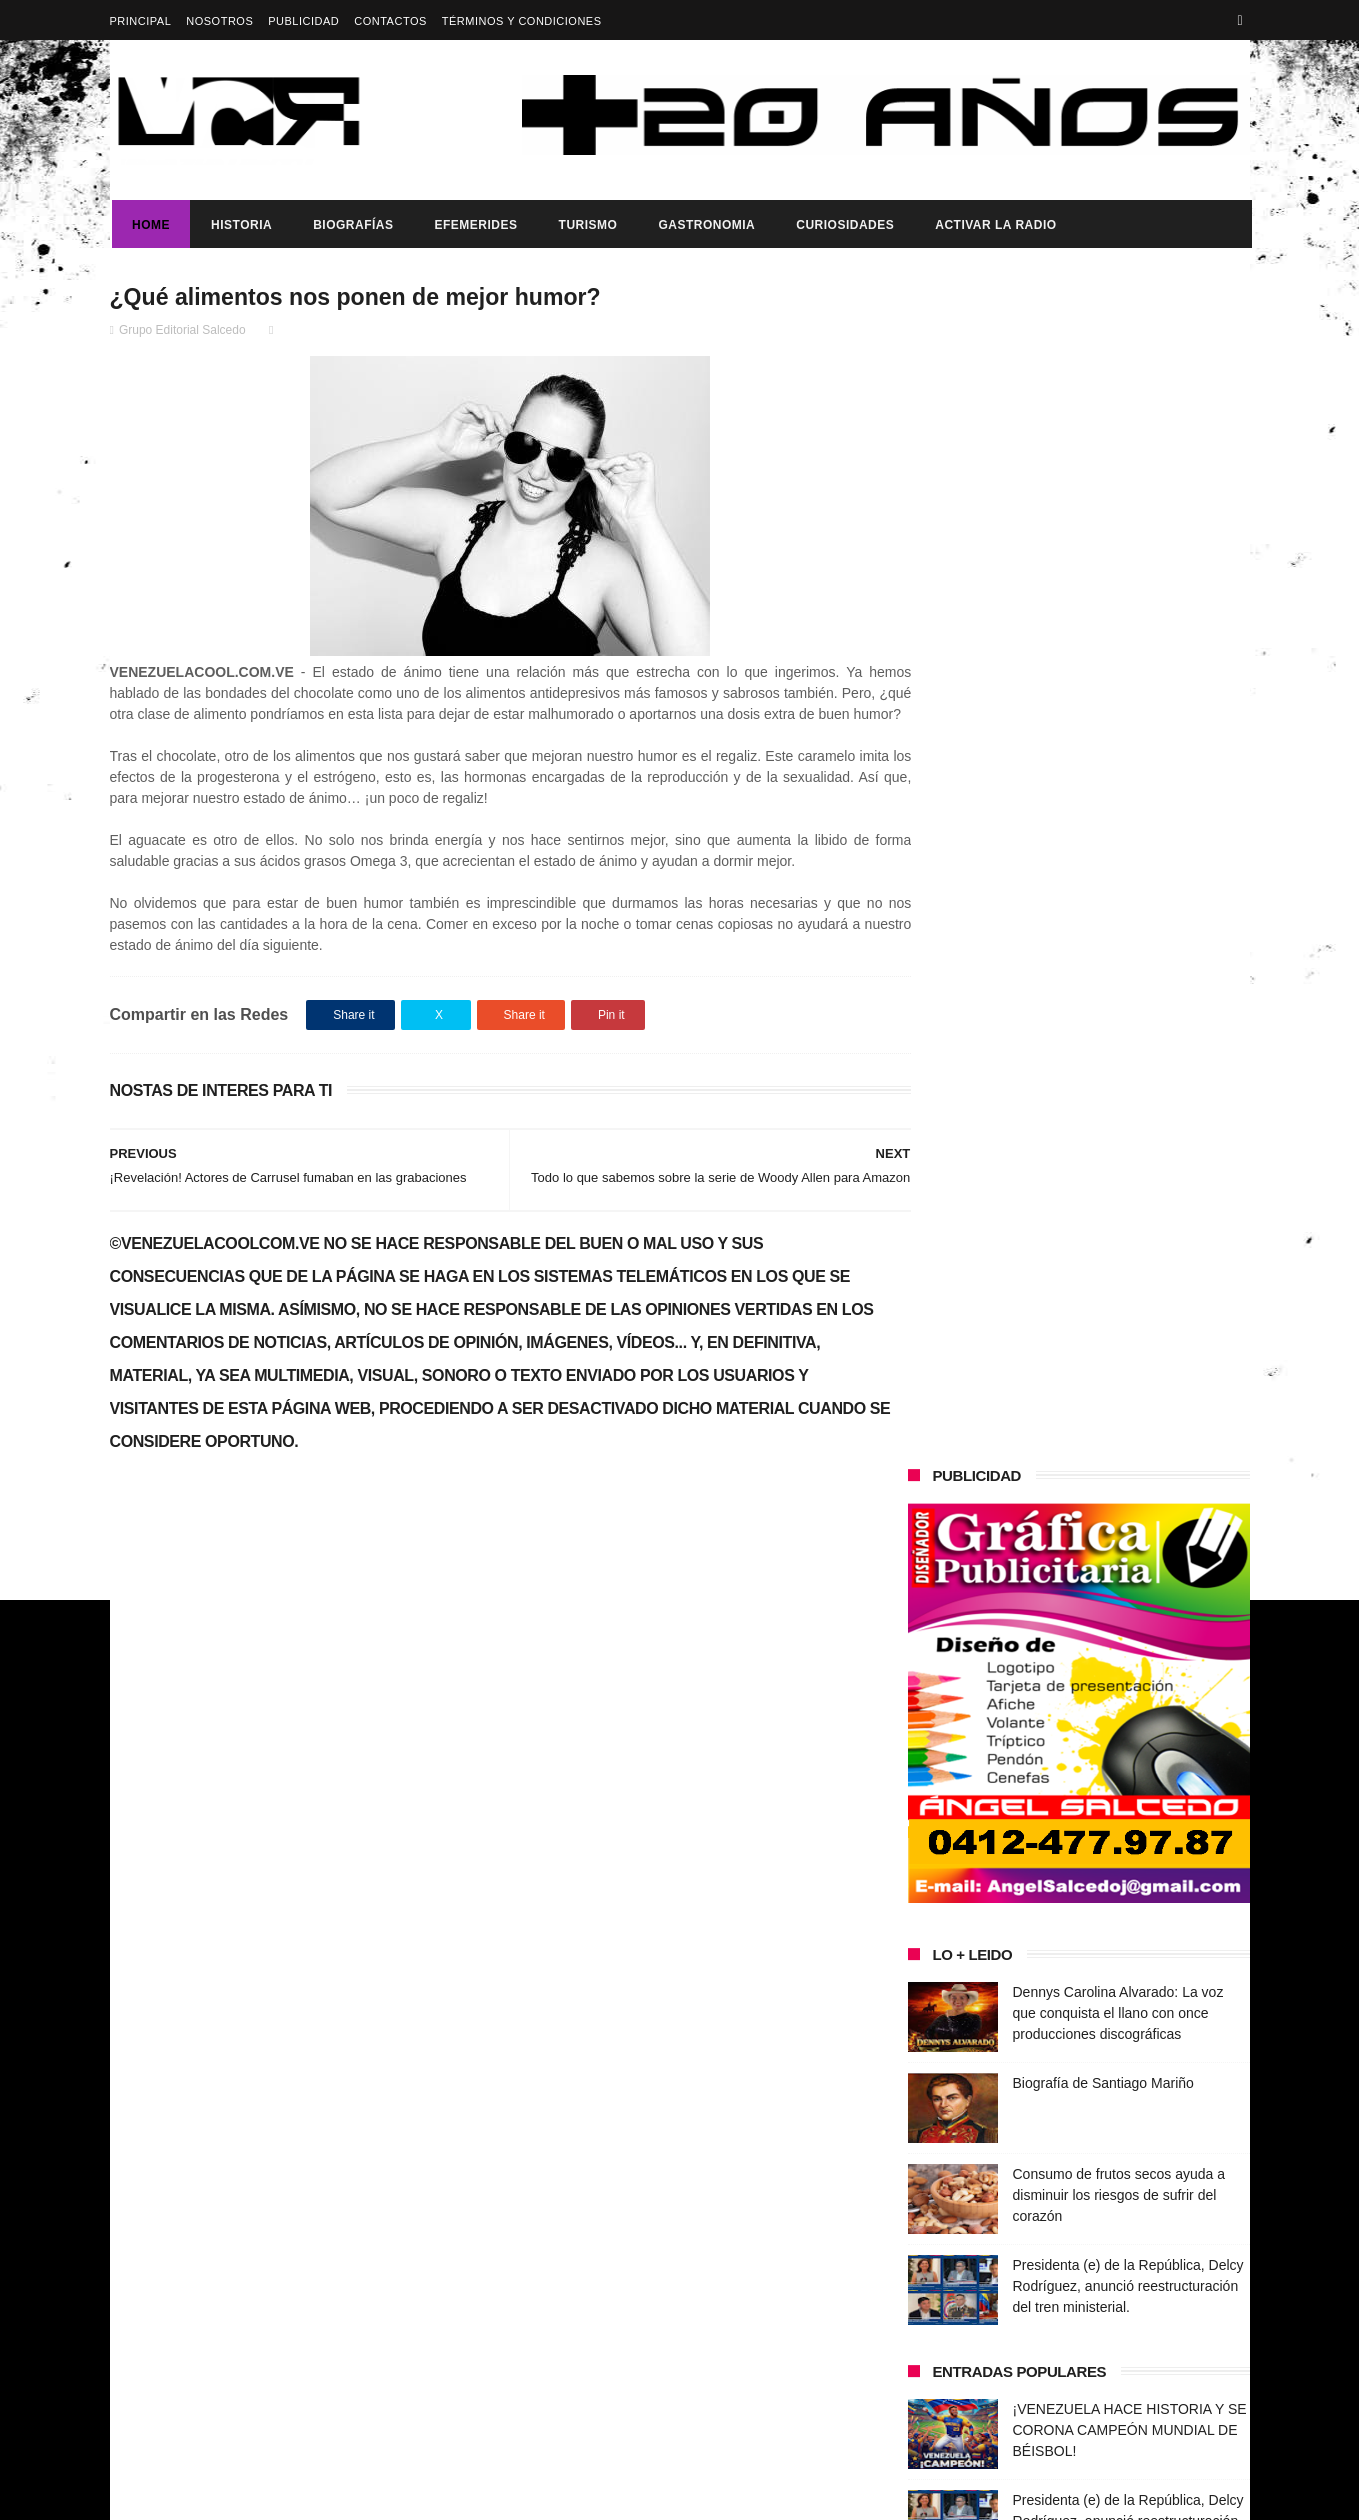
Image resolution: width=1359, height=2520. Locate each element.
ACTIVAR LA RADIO (993, 225)
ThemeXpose (464, 2495)
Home (149, 225)
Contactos (390, 21)
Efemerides (473, 225)
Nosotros (219, 21)
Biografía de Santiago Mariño (1103, 903)
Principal (141, 21)
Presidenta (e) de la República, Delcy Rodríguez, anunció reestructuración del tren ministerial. (1128, 1106)
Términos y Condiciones (522, 21)
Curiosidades (843, 225)
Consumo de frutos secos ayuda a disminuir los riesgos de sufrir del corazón (1119, 1015)
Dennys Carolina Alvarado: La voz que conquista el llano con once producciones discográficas (1118, 833)
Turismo (585, 225)
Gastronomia (704, 225)
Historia (239, 225)
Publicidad (303, 21)
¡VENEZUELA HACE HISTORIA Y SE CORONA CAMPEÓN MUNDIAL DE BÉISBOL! (1130, 1250)
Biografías (351, 225)
